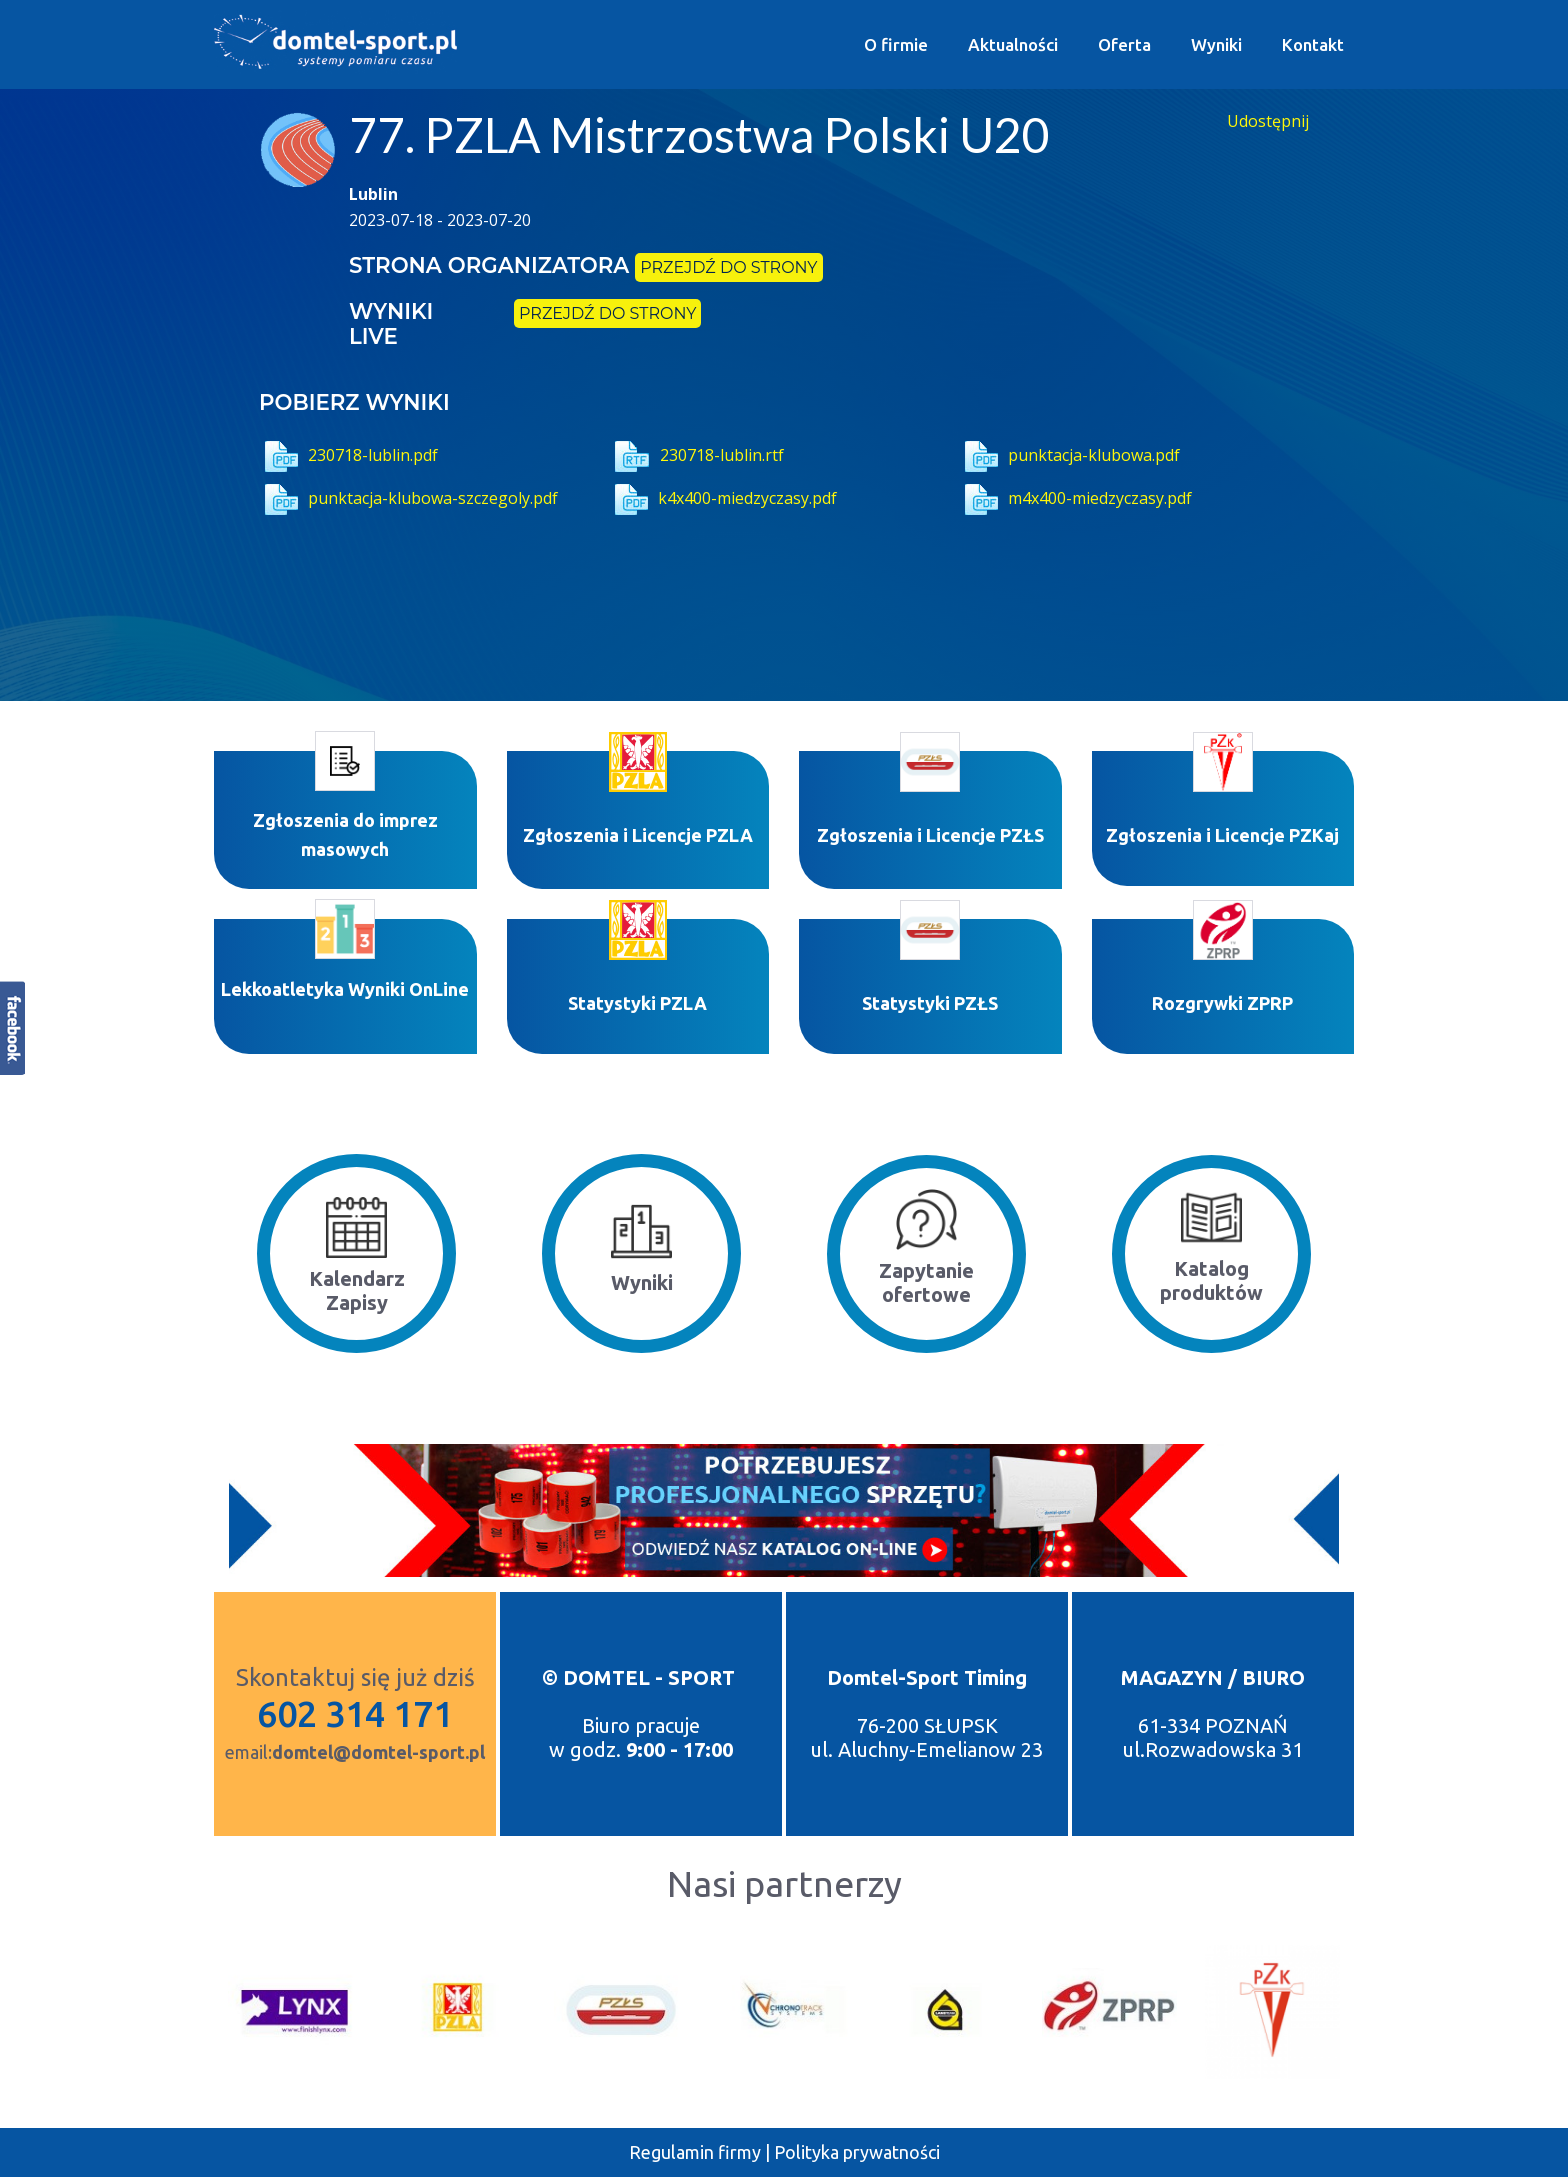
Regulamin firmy (695, 2152)
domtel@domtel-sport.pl (378, 1752)
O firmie (896, 44)
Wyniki (1216, 44)
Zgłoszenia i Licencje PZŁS (930, 835)
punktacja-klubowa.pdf (1069, 455)
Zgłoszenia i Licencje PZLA (638, 835)
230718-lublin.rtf (696, 455)
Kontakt (1313, 44)
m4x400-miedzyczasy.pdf (1075, 498)
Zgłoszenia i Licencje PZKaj (1222, 835)
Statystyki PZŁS (930, 1003)
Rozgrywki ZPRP (1222, 1003)
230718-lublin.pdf (348, 455)
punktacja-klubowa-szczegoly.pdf (408, 498)
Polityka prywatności (857, 2152)
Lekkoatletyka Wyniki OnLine (345, 989)
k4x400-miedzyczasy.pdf (723, 498)
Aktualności (1013, 44)
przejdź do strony (728, 267)
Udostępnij (1268, 121)
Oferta (1124, 44)
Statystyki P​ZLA (637, 1003)
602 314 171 (355, 1713)
